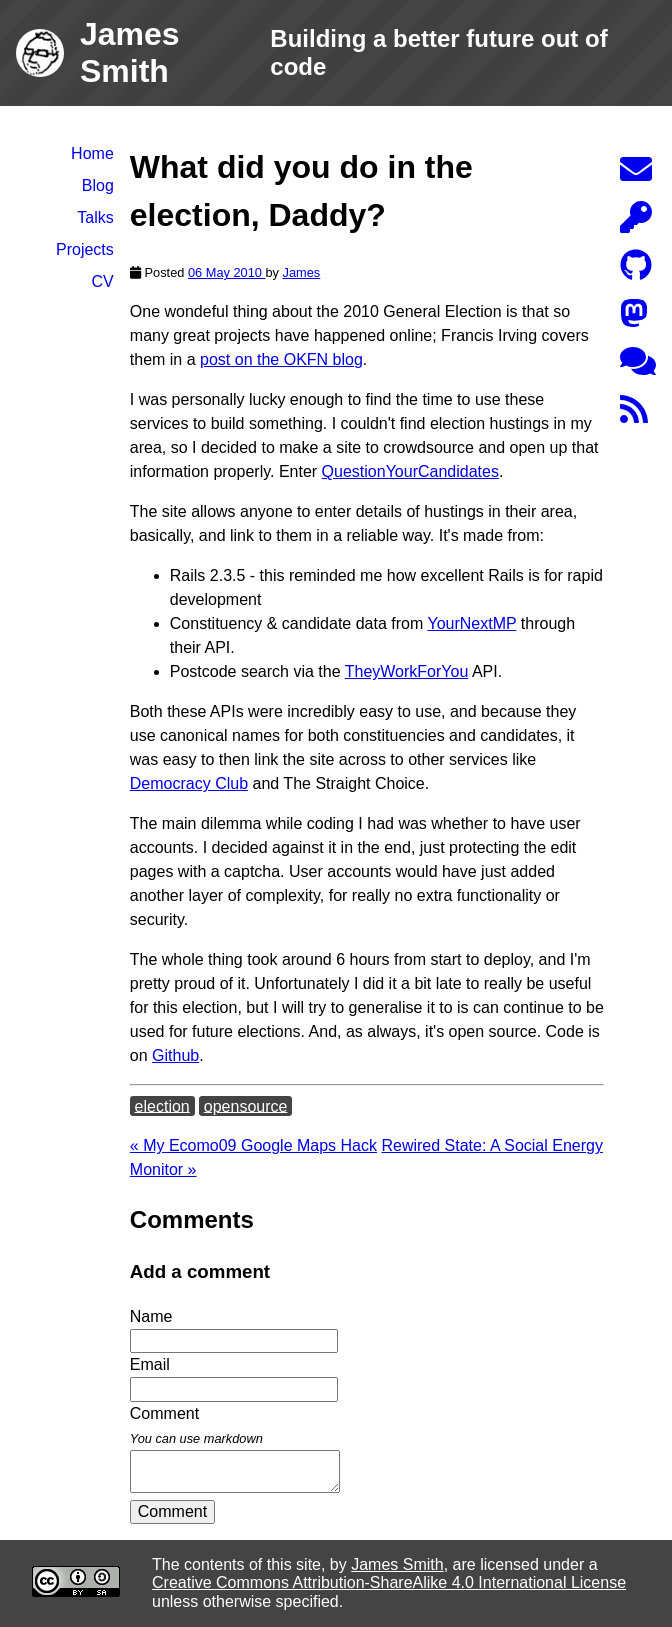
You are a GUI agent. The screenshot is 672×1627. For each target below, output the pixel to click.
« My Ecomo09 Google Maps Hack (253, 1145)
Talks (95, 217)
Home (92, 153)
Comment (172, 1511)
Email (150, 1364)
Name (151, 1316)
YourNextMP (471, 623)
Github (175, 1055)
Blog (98, 185)
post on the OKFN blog (281, 359)
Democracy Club (189, 783)
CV (103, 281)
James (302, 272)
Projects (85, 249)
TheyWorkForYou (407, 671)
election (162, 1105)
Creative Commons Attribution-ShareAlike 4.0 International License (389, 1582)
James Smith (397, 1564)
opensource (246, 1105)
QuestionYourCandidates (410, 471)
